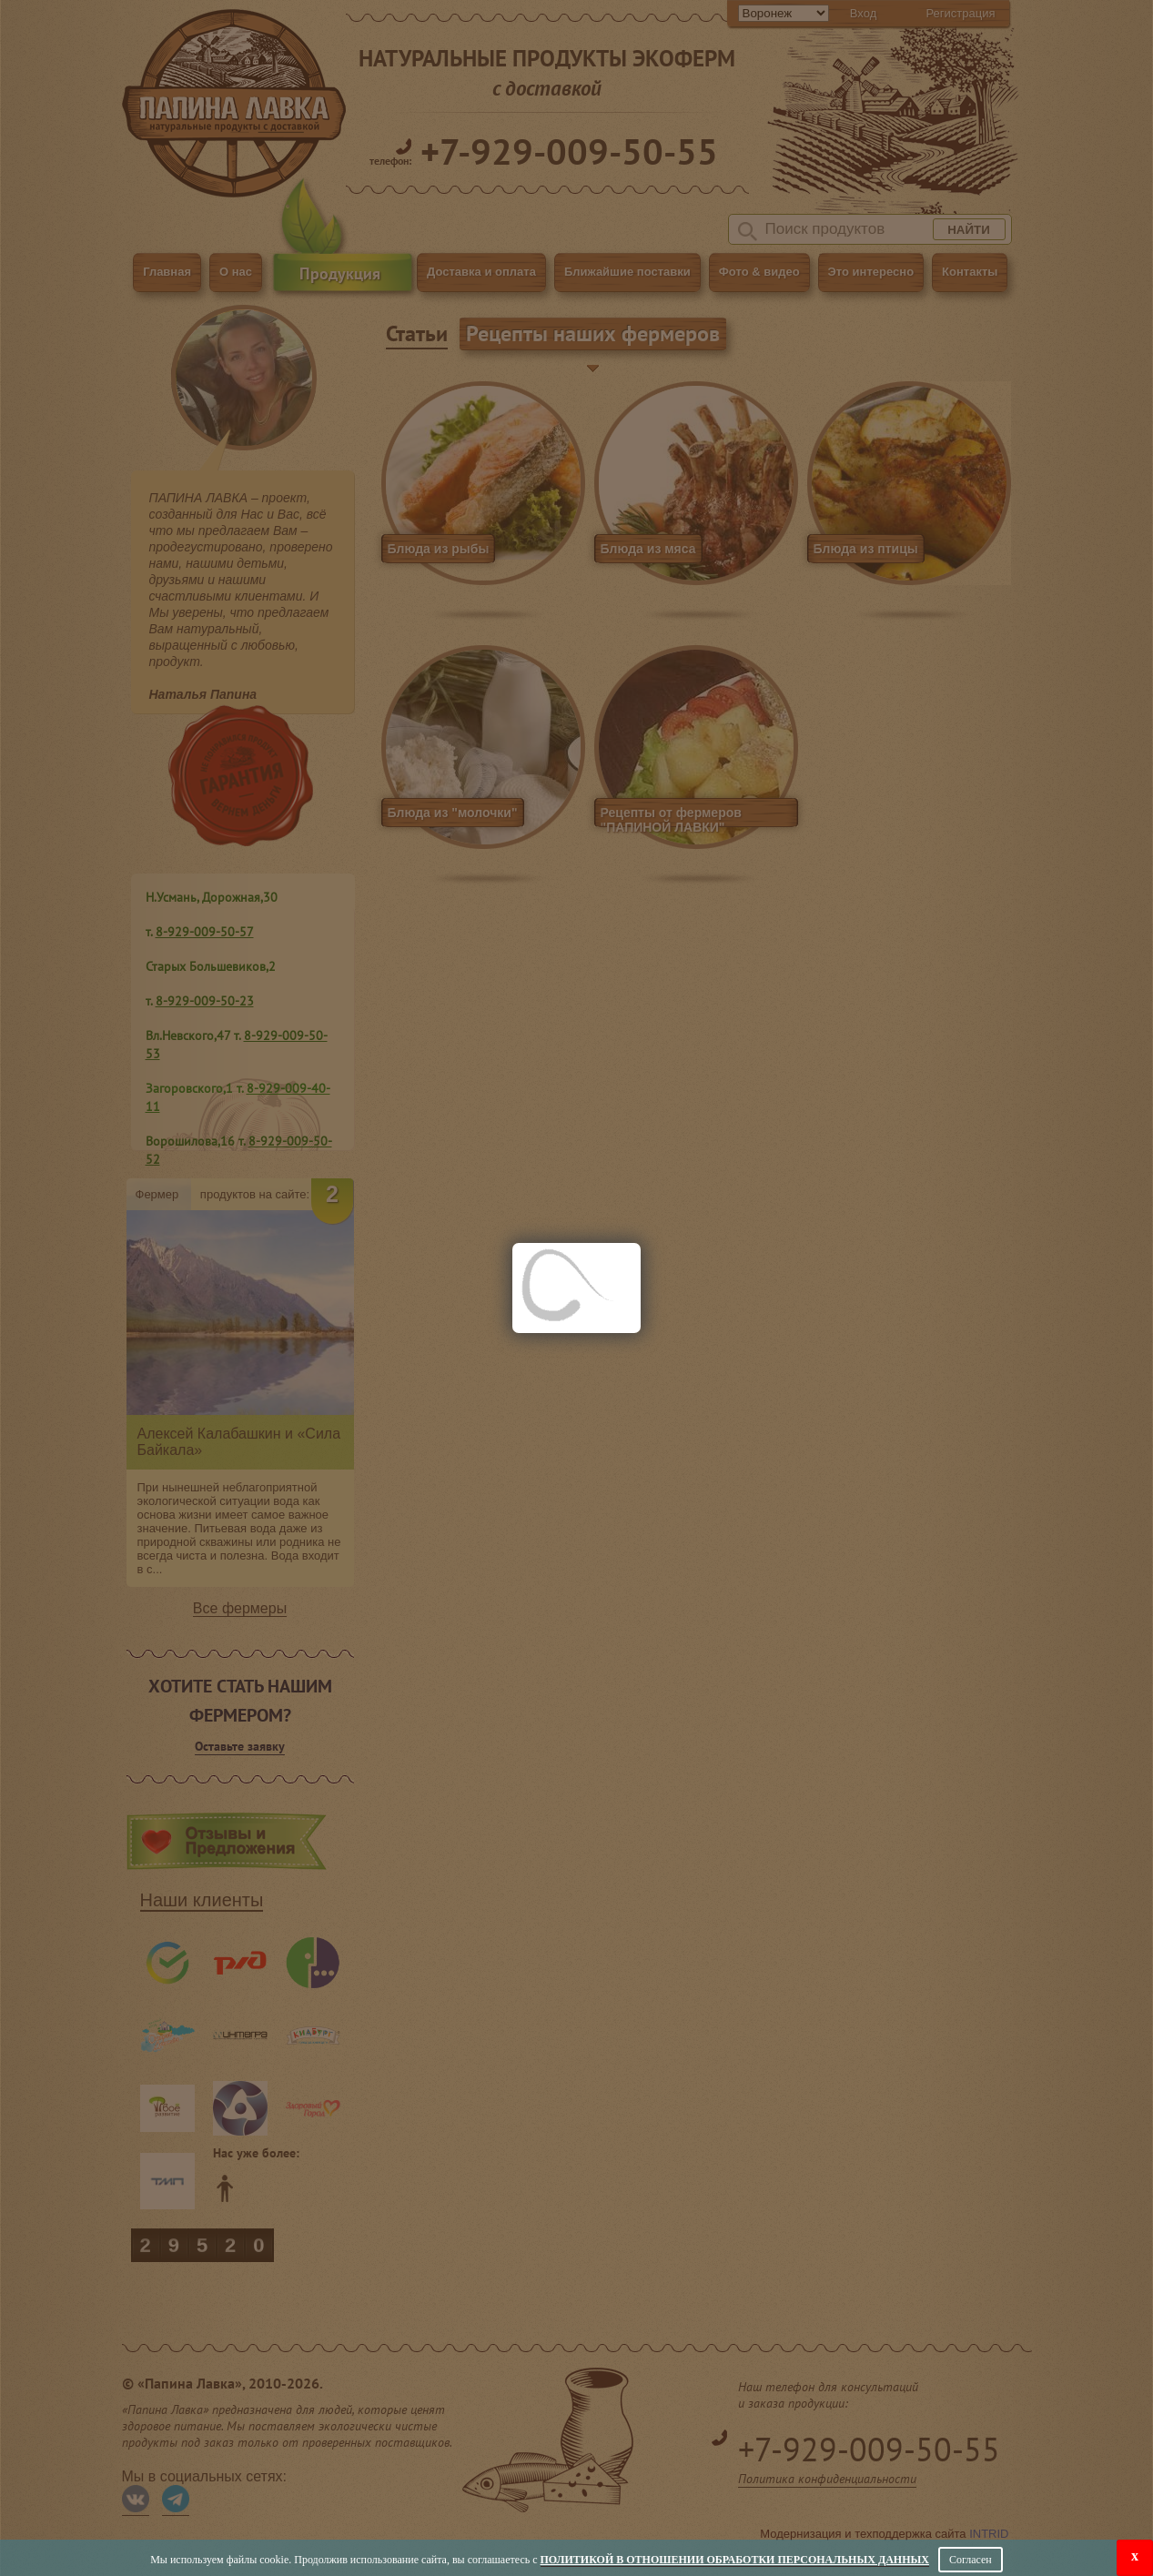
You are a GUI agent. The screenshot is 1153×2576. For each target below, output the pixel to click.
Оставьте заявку (240, 1746)
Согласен (970, 2559)
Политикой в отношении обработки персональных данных (735, 2559)
